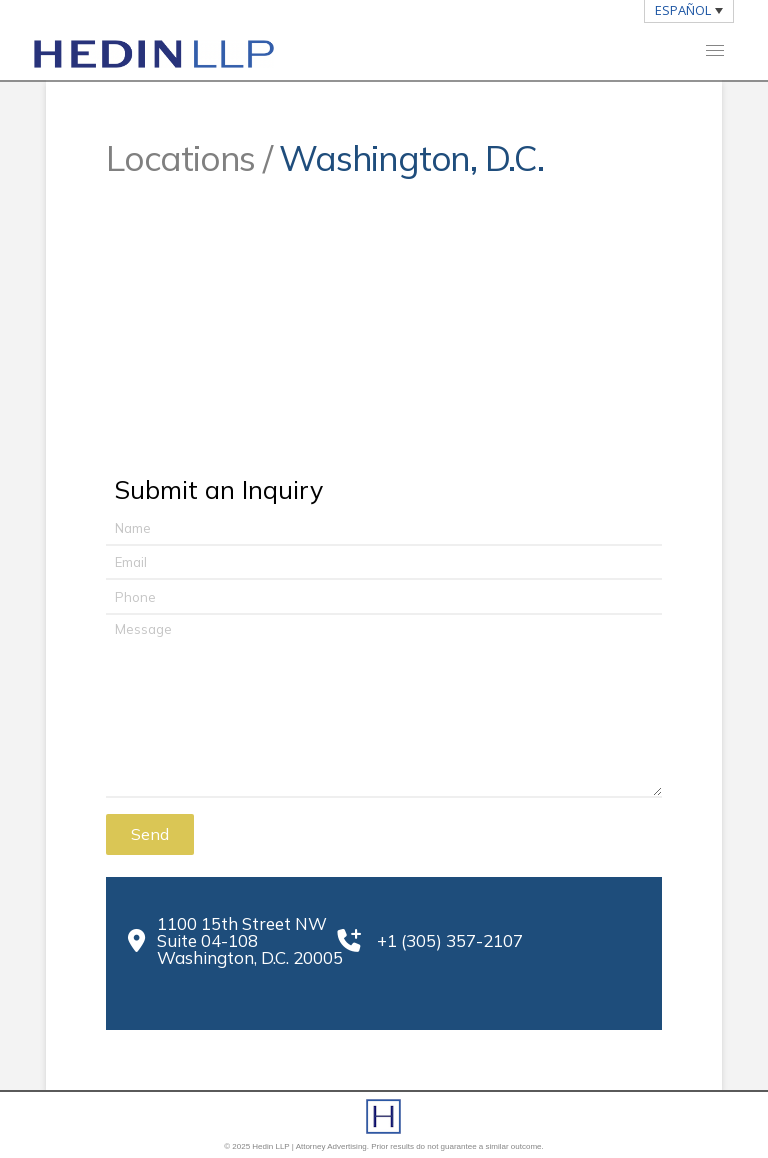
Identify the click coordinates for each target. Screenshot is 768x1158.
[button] (715, 50)
